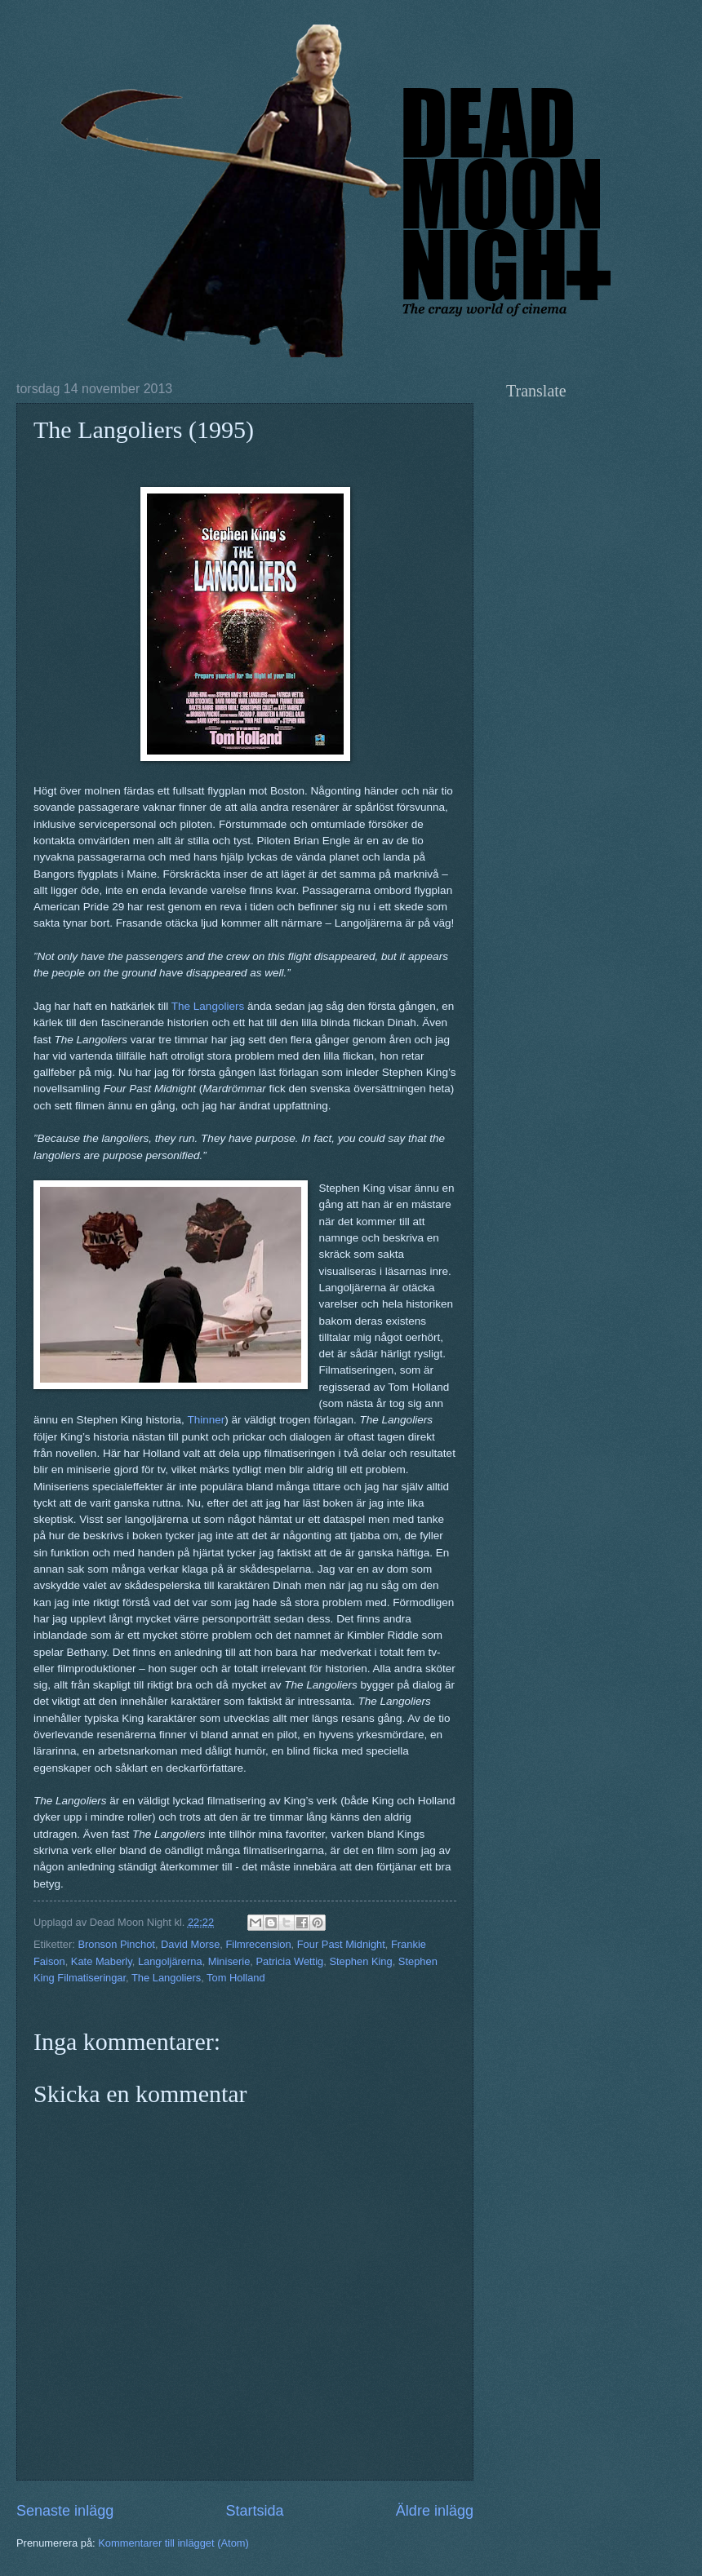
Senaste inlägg (64, 2511)
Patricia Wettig (289, 1961)
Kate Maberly (101, 1961)
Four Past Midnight (341, 1944)
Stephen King (360, 1961)
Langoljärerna (170, 1961)
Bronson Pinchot (116, 1944)
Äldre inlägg (434, 2511)
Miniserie (229, 1961)
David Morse (190, 1944)
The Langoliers (207, 1006)
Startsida (254, 2511)
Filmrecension (258, 1944)
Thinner (205, 1420)
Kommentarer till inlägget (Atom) (173, 2543)
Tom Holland (236, 1978)
